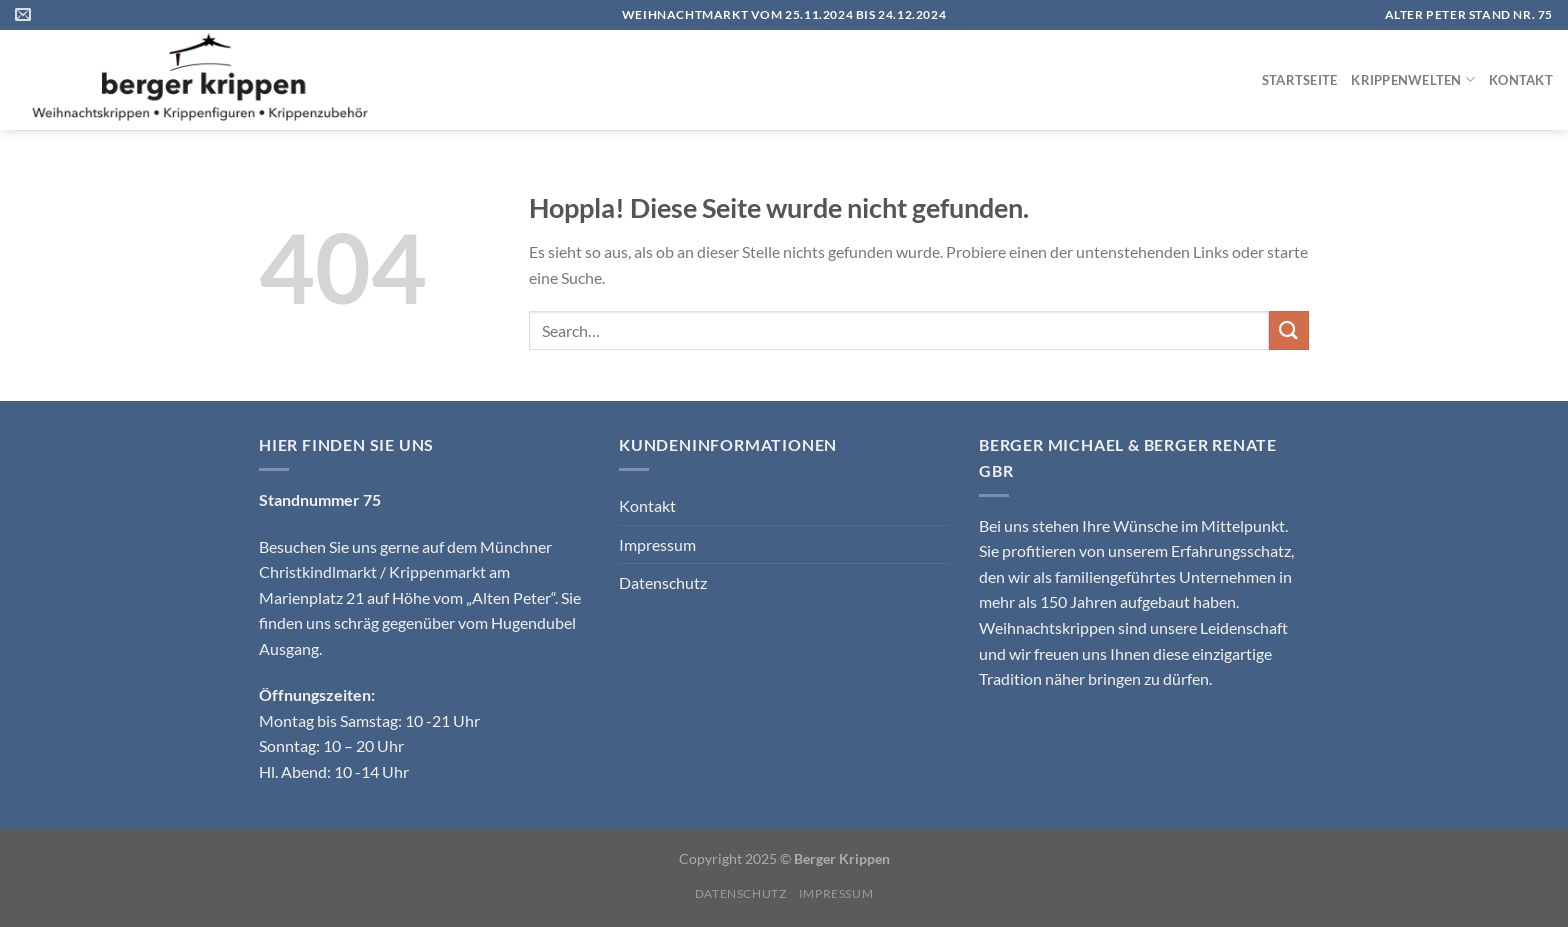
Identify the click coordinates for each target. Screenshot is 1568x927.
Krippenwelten (1413, 79)
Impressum (657, 544)
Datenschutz (663, 582)
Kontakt (1521, 80)
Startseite (1300, 80)
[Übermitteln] (1289, 330)
